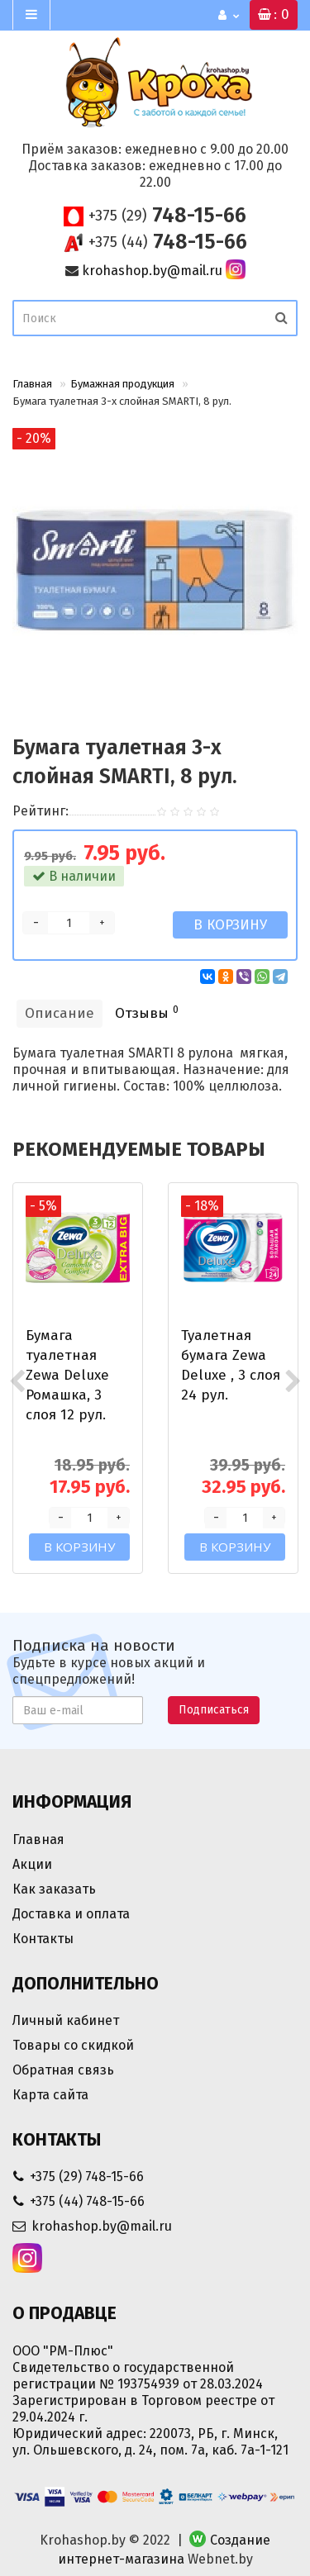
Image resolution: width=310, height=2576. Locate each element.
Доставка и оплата (71, 1914)
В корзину (230, 925)
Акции (32, 1864)
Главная (32, 384)
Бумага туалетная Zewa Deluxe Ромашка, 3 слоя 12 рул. (67, 1375)
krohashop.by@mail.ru (152, 270)
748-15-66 (167, 215)
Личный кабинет (65, 2020)
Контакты (43, 1938)
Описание (59, 1013)
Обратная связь (63, 2070)
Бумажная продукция (122, 384)
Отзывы (147, 1012)
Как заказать (54, 1889)
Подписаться (214, 1710)
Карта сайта (50, 2095)
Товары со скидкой (73, 2045)
